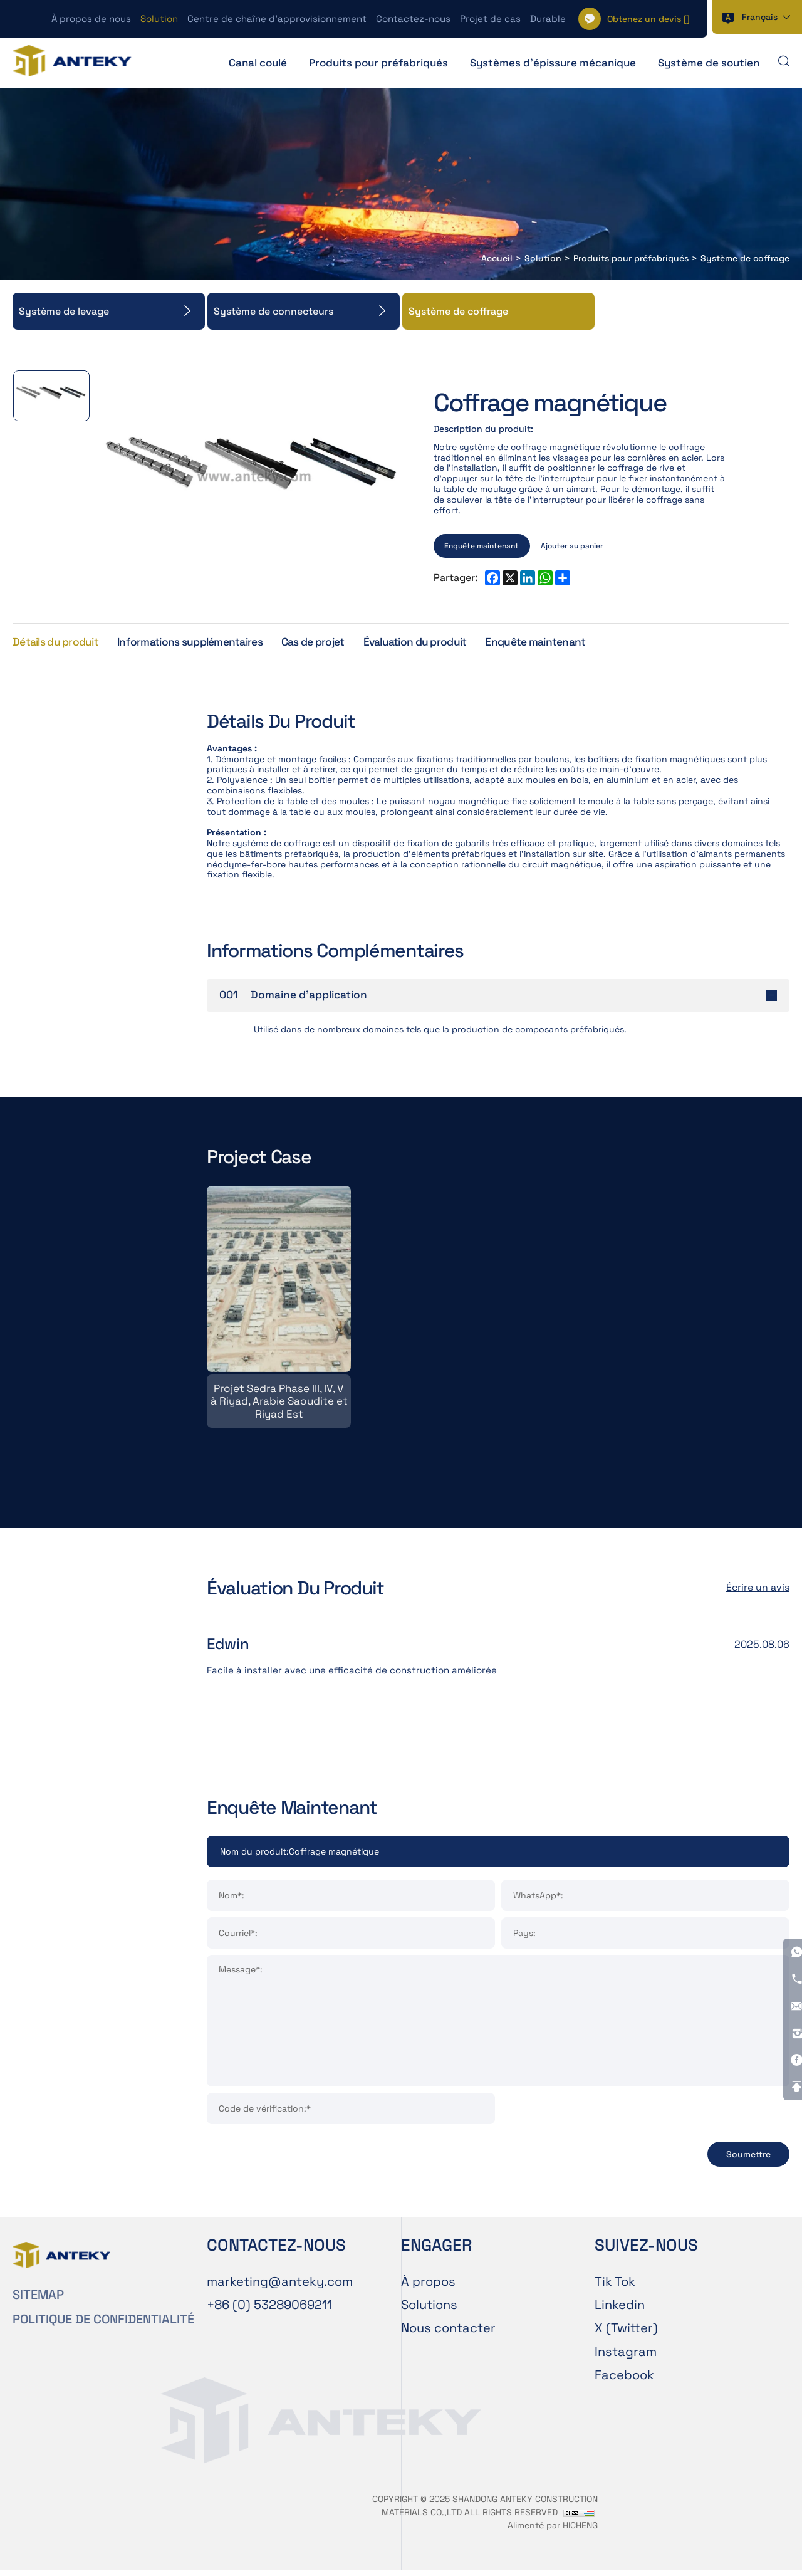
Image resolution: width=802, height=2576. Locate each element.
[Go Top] (788, 1970)
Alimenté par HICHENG (553, 2531)
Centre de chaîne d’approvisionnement (277, 18)
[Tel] (269, 2310)
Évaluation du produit (434, 643)
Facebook (624, 2381)
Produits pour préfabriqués (378, 63)
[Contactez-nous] (498, 2334)
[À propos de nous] (498, 2287)
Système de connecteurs (273, 311)
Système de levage (64, 311)
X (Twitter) (626, 2334)
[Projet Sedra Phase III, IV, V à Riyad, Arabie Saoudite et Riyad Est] (279, 1311)
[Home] (75, 62)
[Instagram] (788, 1915)
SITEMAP (38, 2300)
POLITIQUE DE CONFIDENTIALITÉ (103, 2324)
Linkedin (620, 2310)
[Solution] (498, 2310)
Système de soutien (708, 63)
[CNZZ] (579, 2518)
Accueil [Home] (497, 258)
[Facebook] (788, 1942)
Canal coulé (258, 63)
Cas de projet (327, 643)
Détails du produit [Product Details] (58, 643)
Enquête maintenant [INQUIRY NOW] (482, 545)
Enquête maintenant (560, 643)
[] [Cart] (648, 18)
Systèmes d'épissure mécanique (553, 63)
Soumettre (748, 2159)
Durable (548, 18)
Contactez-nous (413, 18)
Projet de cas (490, 18)
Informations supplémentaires (198, 643)
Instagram (626, 2357)
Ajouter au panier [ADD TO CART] (573, 545)
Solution (159, 18)
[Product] (498, 1856)
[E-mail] (280, 2287)
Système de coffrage (744, 258)
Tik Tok (615, 2287)
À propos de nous (91, 18)
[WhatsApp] (788, 1832)
